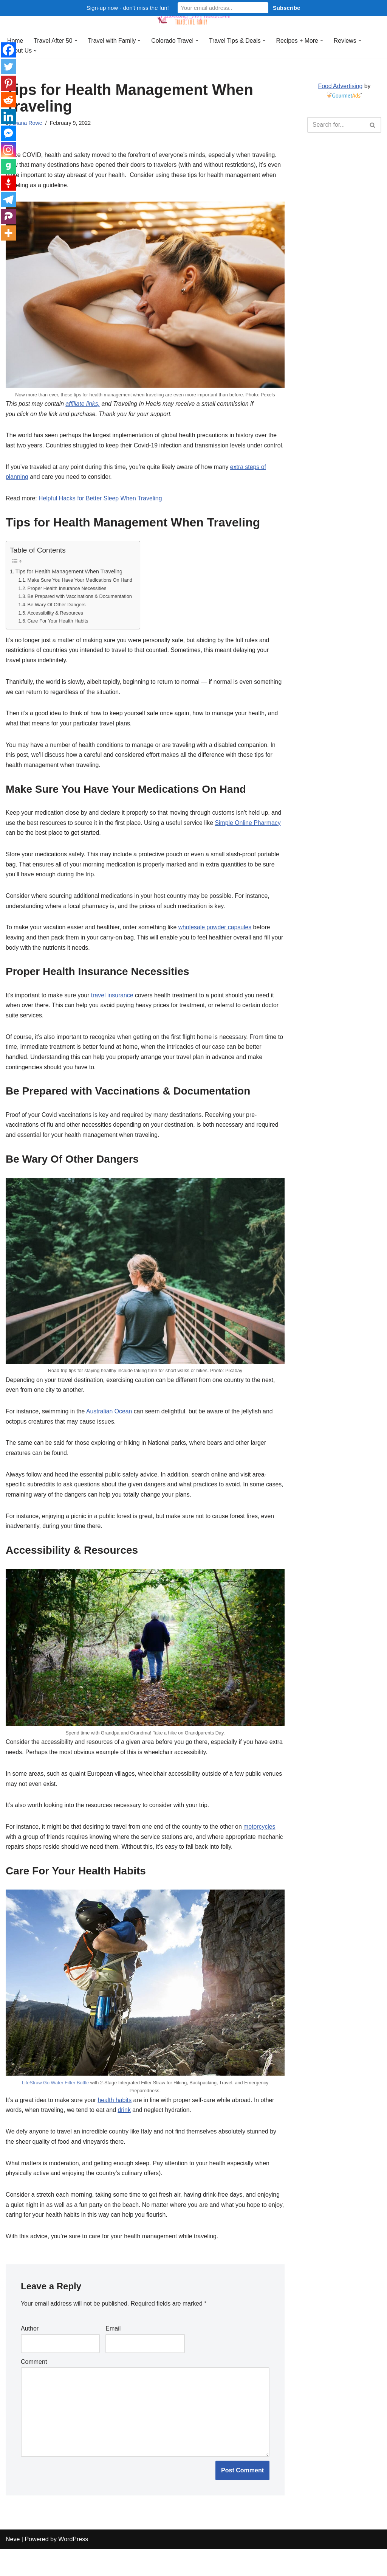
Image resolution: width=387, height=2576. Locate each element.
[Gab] (8, 166)
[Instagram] (8, 149)
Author (30, 2354)
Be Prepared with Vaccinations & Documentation (80, 610)
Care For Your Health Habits (58, 634)
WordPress (73, 2566)
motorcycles (262, 1849)
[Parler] (8, 216)
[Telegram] (8, 199)
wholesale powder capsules (217, 945)
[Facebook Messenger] (8, 133)
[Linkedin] (8, 116)
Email (113, 2354)
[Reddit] (8, 99)
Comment (34, 2388)
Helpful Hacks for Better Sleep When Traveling (101, 511)
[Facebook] (8, 49)
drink (125, 2133)
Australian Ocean (110, 1432)
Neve (13, 2566)
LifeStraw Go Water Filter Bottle (54, 2106)
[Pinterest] (8, 83)
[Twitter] (8, 66)
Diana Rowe (27, 123)
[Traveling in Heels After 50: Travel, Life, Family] (193, 16)
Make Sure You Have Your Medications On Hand (80, 593)
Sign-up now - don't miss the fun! (128, 8)
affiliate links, (83, 405)
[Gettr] (8, 183)
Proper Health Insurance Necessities (67, 601)
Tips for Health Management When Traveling (69, 584)
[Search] (335, 125)
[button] (76, 40)
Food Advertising (340, 86)
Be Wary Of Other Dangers (57, 618)
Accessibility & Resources (56, 626)
